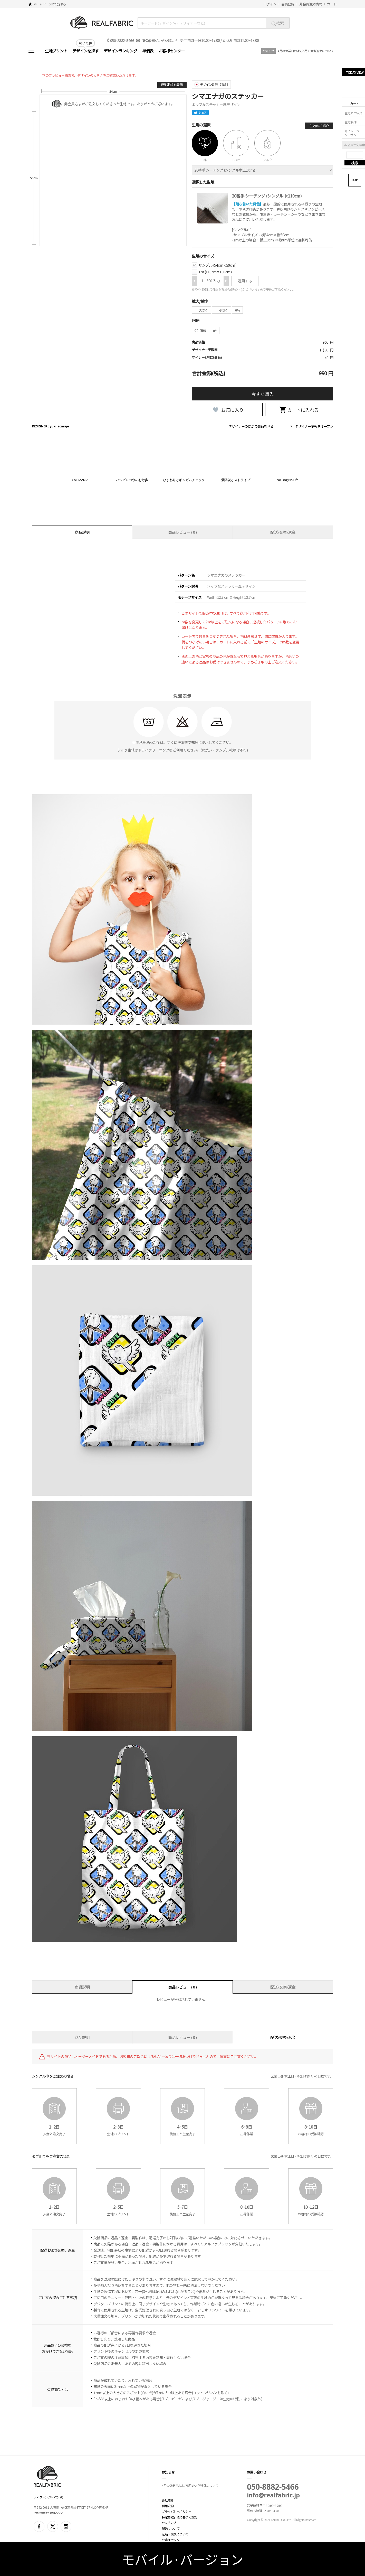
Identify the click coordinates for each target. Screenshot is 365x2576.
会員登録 (287, 4)
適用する (245, 280)
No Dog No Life (287, 479)
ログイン (269, 4)
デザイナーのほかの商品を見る (251, 426)
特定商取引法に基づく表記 (179, 2517)
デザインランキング (120, 50)
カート (332, 4)
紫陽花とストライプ (235, 479)
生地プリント (56, 50)
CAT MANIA (80, 479)
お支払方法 (169, 2523)
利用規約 (168, 2506)
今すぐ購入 (262, 393)
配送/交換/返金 (282, 532)
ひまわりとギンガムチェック (184, 479)
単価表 (147, 50)
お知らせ (268, 51)
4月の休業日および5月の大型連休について (305, 51)
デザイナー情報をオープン (314, 426)
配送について (170, 2528)
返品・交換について (175, 2534)
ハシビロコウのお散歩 (132, 479)
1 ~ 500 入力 (210, 280)
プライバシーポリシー (176, 2511)
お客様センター (172, 50)
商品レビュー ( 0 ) (182, 532)
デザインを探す (85, 50)
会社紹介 (168, 2500)
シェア (200, 112)
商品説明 (82, 532)
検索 (277, 23)
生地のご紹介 (319, 125)
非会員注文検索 (310, 4)
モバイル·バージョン (182, 2559)
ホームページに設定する (50, 4)
